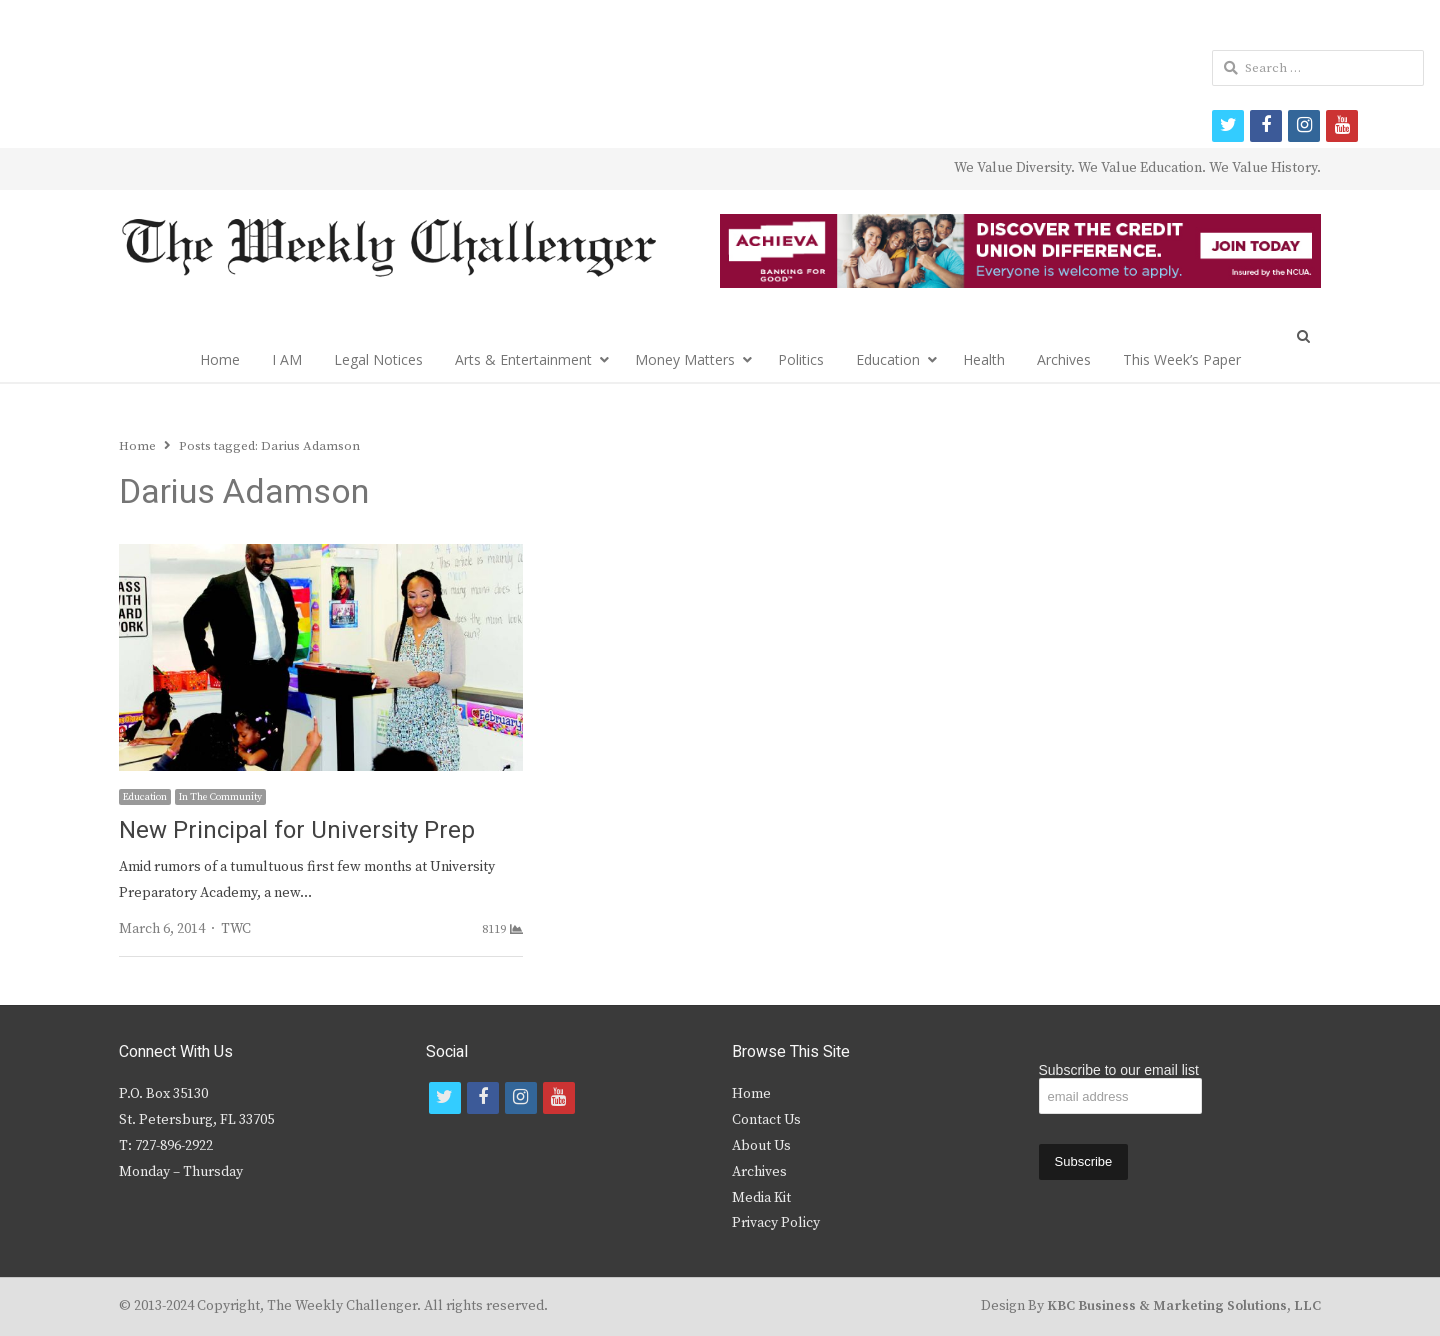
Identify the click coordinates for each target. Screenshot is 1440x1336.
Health (984, 359)
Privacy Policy (776, 1223)
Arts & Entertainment (523, 359)
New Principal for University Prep (297, 830)
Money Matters (685, 359)
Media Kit (761, 1198)
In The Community (220, 797)
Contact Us (766, 1120)
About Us (761, 1146)
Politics (801, 359)
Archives (1064, 359)
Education (888, 359)
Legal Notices (378, 359)
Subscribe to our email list (1119, 1070)
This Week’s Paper (1182, 359)
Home (220, 359)
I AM (287, 359)
